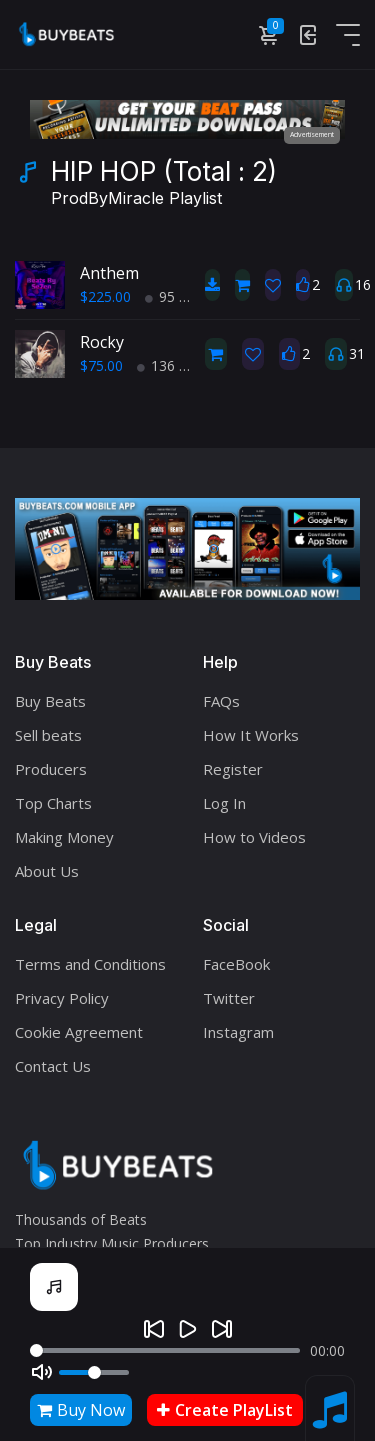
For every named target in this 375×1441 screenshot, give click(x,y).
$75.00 (101, 365)
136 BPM (174, 365)
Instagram (238, 1032)
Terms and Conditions (90, 964)
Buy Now (81, 1410)
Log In (224, 803)
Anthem (109, 273)
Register (233, 769)
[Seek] (165, 1350)
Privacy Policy (62, 998)
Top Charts (53, 803)
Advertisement (312, 134)
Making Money (64, 837)
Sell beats (48, 735)
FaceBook (236, 964)
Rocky (102, 342)
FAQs (221, 701)
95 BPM (178, 296)
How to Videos (254, 837)
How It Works (251, 735)
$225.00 (105, 296)
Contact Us (53, 1066)
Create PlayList (225, 1410)
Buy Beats (50, 701)
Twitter (229, 998)
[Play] (188, 1329)
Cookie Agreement (79, 1032)
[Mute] (42, 1372)
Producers (51, 769)
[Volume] (94, 1372)
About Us (47, 871)
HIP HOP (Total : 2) (164, 185)
